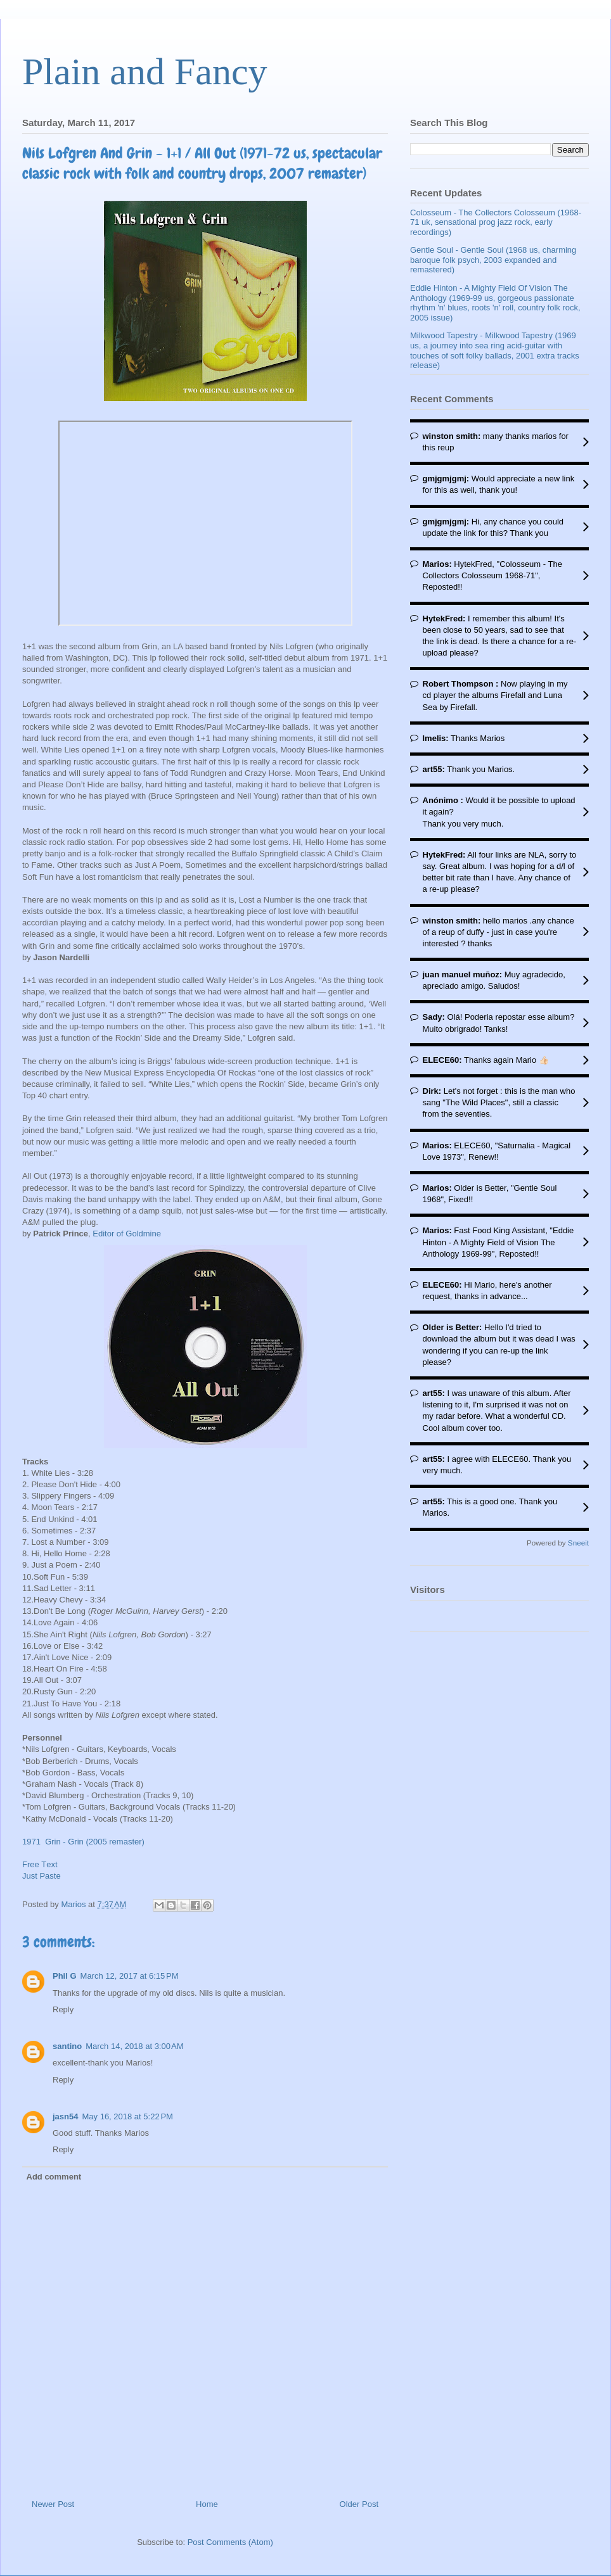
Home (207, 2504)
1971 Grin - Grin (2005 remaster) (83, 1841)
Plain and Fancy (144, 71)
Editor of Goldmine (127, 1233)
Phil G (65, 1976)
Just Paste (41, 1876)
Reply (63, 2009)
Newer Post (53, 2504)
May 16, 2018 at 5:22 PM (127, 2116)
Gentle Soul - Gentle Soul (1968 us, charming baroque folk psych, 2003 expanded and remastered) (493, 259)
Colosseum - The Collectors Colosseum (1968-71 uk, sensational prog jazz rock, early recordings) (495, 222)
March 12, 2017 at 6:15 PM (129, 1976)
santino (67, 2046)
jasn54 (65, 2116)
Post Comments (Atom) (230, 2542)
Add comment (54, 2176)
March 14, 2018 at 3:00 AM (134, 2046)
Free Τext (40, 1864)
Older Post (359, 2504)
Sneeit (578, 1543)
